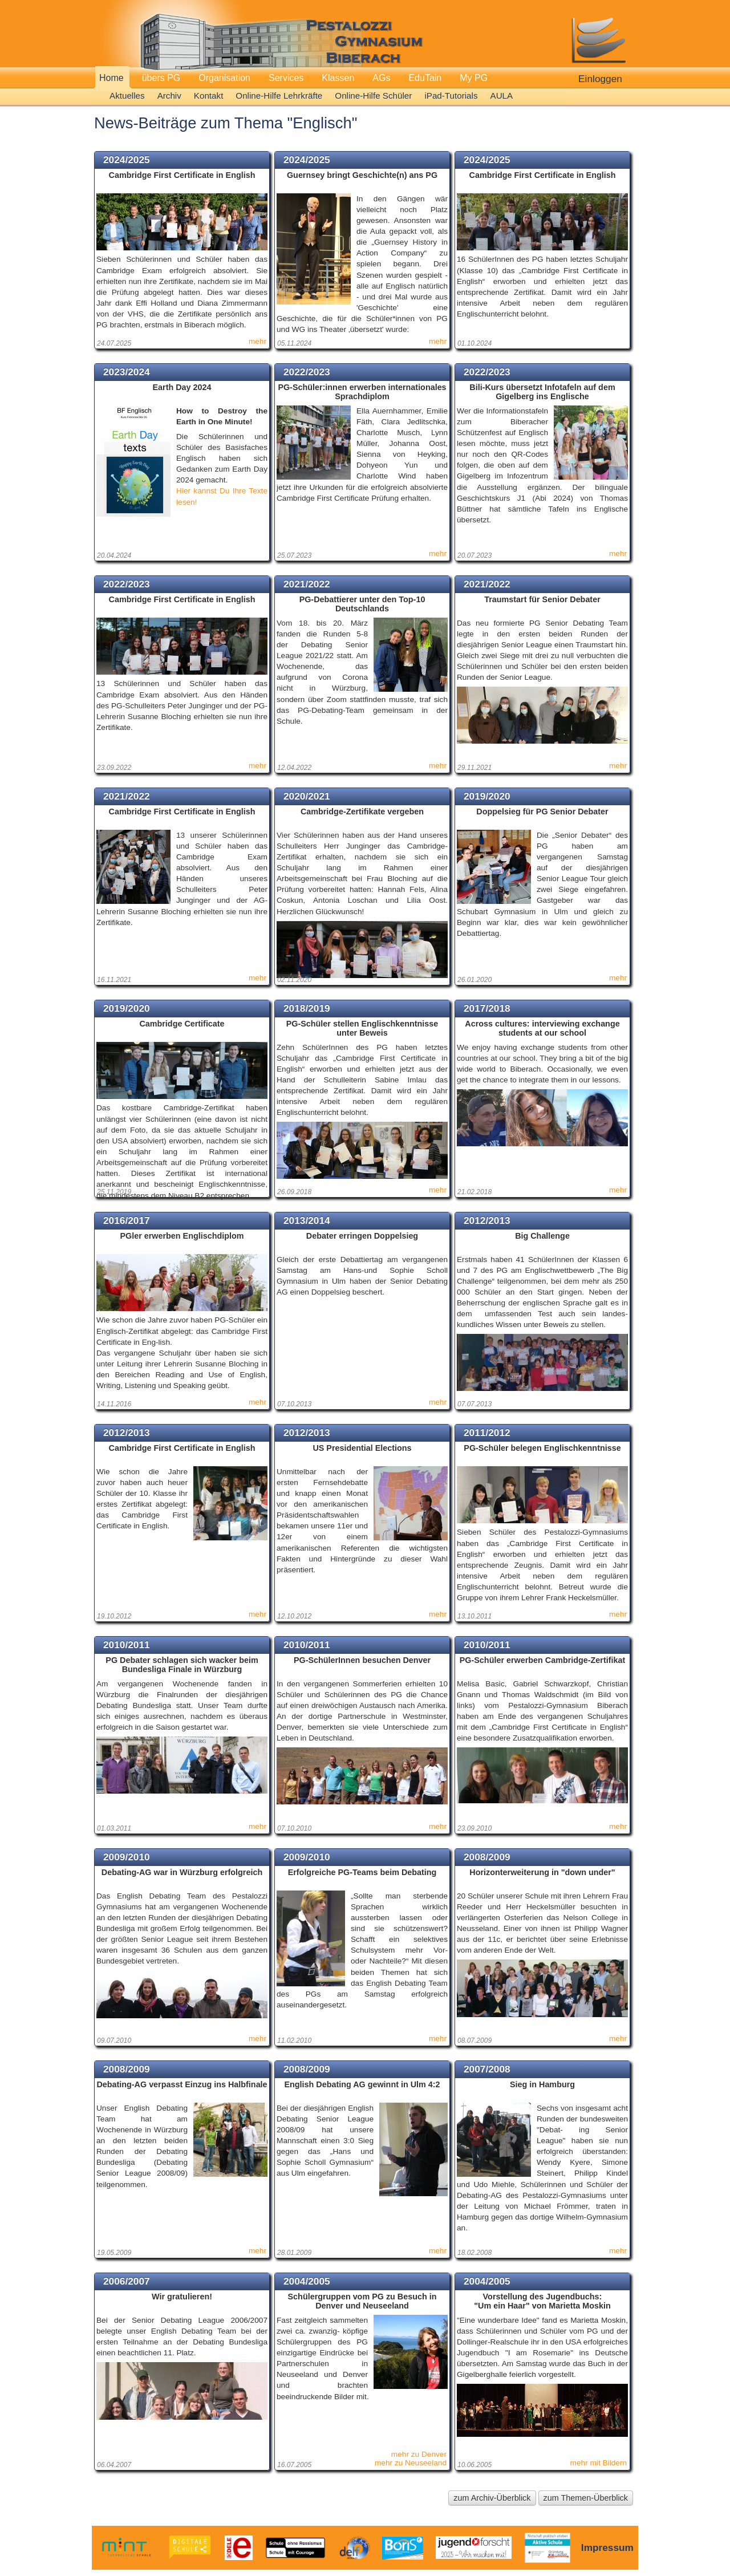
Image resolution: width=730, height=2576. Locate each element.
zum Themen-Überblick (586, 2497)
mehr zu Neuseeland (411, 2463)
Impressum (607, 2547)
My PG (474, 78)
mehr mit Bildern (598, 2463)
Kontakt (209, 95)
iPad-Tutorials (450, 95)
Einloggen (600, 78)
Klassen (338, 78)
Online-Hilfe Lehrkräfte (279, 95)
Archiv (169, 95)
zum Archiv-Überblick (491, 2497)
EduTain (424, 78)
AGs (381, 78)
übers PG (161, 78)
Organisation (224, 78)
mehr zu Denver (419, 2454)
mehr (257, 341)
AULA (501, 95)
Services (286, 78)
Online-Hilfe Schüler (373, 95)
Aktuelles (127, 95)
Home (111, 78)
